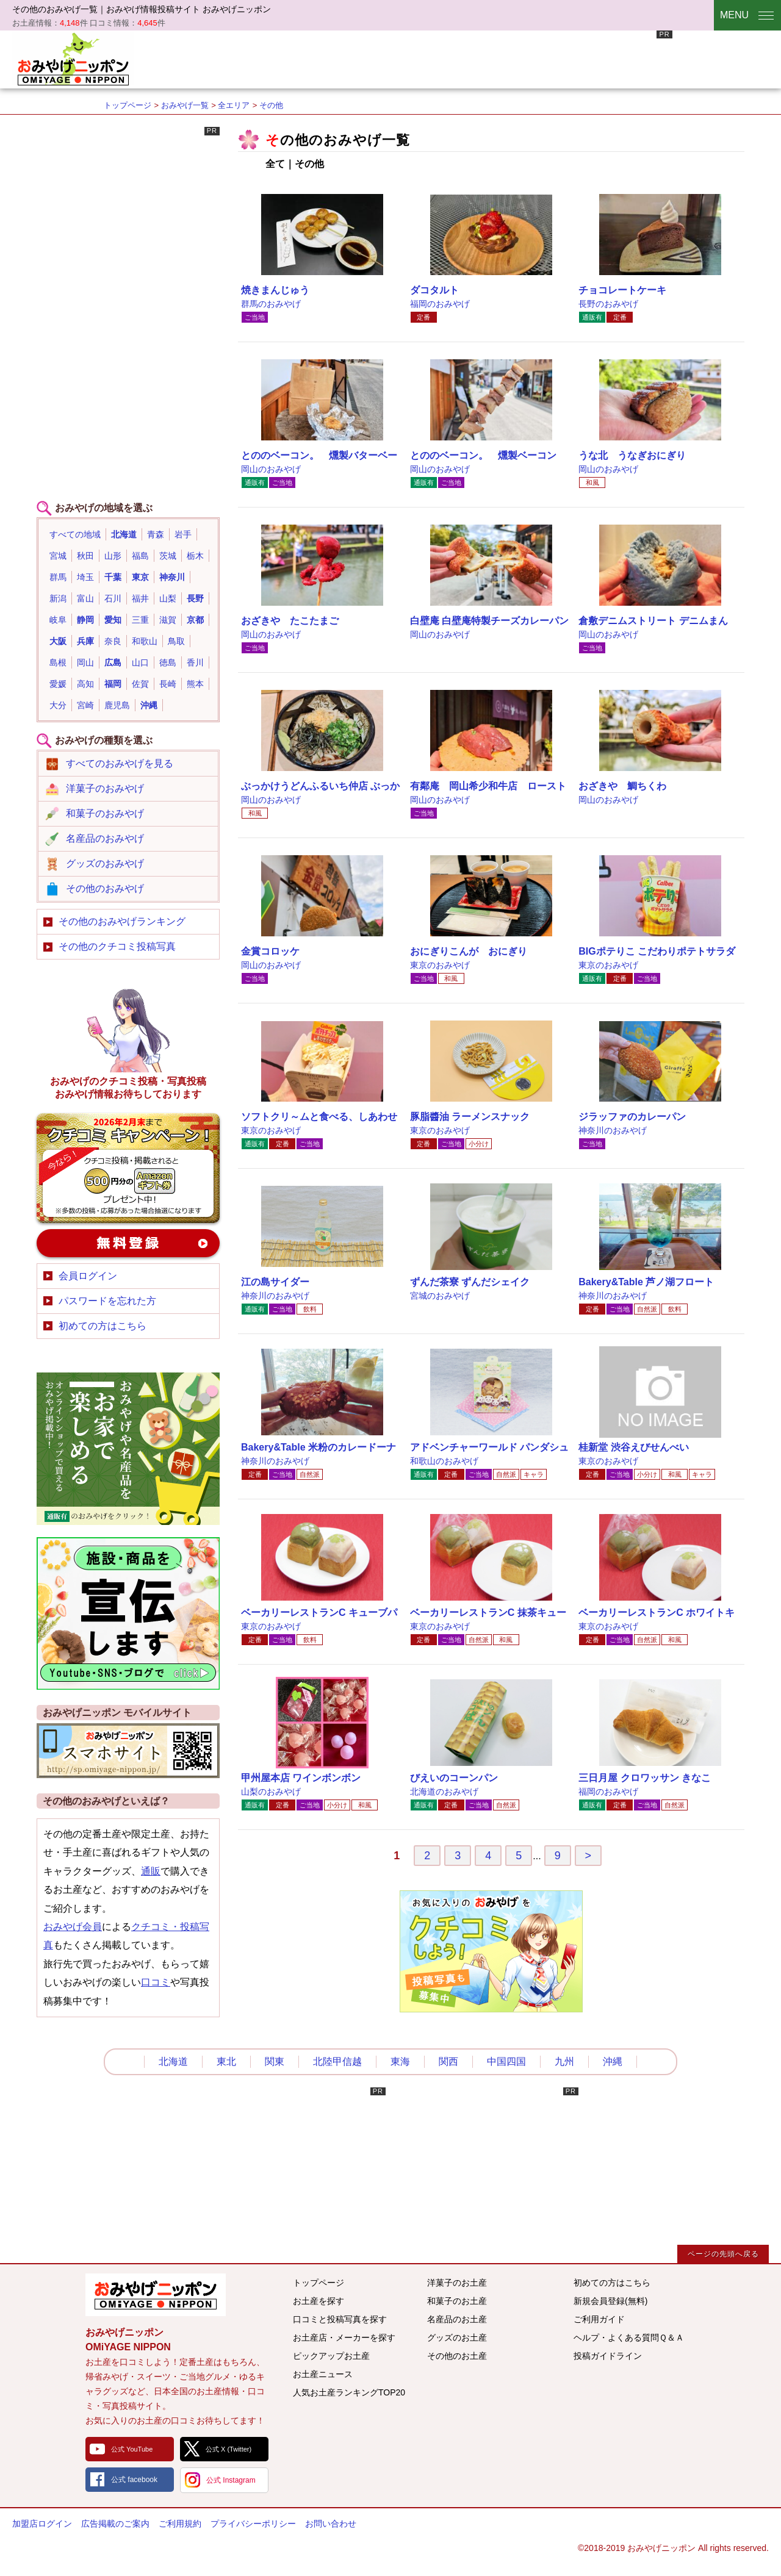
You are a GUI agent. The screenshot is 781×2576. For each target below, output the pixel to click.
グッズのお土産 (457, 2337)
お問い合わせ (330, 2523)
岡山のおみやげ (271, 469)
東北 (226, 2061)
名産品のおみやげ (105, 838)
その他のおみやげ (105, 888)
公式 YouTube (132, 2449)
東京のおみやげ (440, 965)
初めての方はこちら (102, 1326)
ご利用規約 (180, 2523)
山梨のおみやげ (271, 1791)
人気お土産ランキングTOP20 (349, 2392)
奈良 (112, 641)
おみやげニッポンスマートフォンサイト (128, 1750)
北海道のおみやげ (444, 1791)
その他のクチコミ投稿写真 (117, 946)
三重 (140, 620)
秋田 (85, 556)
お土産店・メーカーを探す (344, 2337)
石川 (112, 598)
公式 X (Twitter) (228, 2449)
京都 (195, 620)
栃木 (195, 556)
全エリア (234, 105)
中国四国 (506, 2061)
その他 (271, 105)
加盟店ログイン (42, 2523)
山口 (140, 662)
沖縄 (148, 705)
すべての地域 (75, 534)
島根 (58, 662)
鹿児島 (117, 705)
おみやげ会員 (72, 1926)
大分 (58, 705)
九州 (564, 2061)
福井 (140, 598)
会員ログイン (88, 1276)
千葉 (112, 577)
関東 (274, 2061)
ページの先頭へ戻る (723, 2254)
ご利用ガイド (599, 2319)
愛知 (112, 620)
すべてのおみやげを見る (119, 763)
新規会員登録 (128, 1243)
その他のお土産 (457, 2356)
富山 (85, 598)
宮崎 (85, 705)
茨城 (167, 556)
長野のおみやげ (608, 304)
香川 (195, 662)
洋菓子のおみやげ (105, 788)
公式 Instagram (231, 2480)
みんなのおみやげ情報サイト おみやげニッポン (155, 2294)
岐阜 (58, 620)
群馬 (58, 577)
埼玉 (85, 577)
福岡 (112, 684)
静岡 (85, 620)
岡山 (85, 662)
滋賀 (167, 620)
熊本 (195, 684)
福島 (140, 556)
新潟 (58, 598)
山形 (112, 556)
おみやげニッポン (73, 57)
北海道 (124, 534)
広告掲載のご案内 (115, 2523)
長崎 (167, 684)
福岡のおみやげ (440, 304)
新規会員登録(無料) (610, 2301)
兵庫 (85, 641)
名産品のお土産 (457, 2319)
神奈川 (172, 577)
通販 (150, 1871)
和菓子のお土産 (457, 2301)
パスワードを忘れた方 (107, 1301)
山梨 (167, 598)
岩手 (183, 534)
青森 (155, 534)
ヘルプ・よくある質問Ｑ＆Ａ (629, 2337)
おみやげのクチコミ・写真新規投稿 (128, 1168)
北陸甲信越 (337, 2061)
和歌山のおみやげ (444, 1461)
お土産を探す (318, 2301)
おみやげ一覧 (185, 105)
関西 (448, 2061)
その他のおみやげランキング (122, 921)
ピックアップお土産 (331, 2356)
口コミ (155, 1982)
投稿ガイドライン (608, 2356)
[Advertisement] (450, 57)
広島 (112, 662)
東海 (400, 2061)
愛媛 (58, 684)
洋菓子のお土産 (457, 2282)
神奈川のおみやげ (612, 1130)
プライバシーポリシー (253, 2523)
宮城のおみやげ (440, 1296)
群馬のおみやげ (271, 304)
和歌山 (144, 641)
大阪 (58, 641)
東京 (140, 577)
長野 (195, 598)
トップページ (127, 105)
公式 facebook (134, 2479)
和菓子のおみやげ (105, 813)
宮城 (58, 556)
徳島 (167, 662)
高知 (85, 684)
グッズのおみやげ (105, 863)
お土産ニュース (323, 2374)
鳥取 (176, 641)
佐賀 (140, 684)
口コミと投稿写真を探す (340, 2319)
